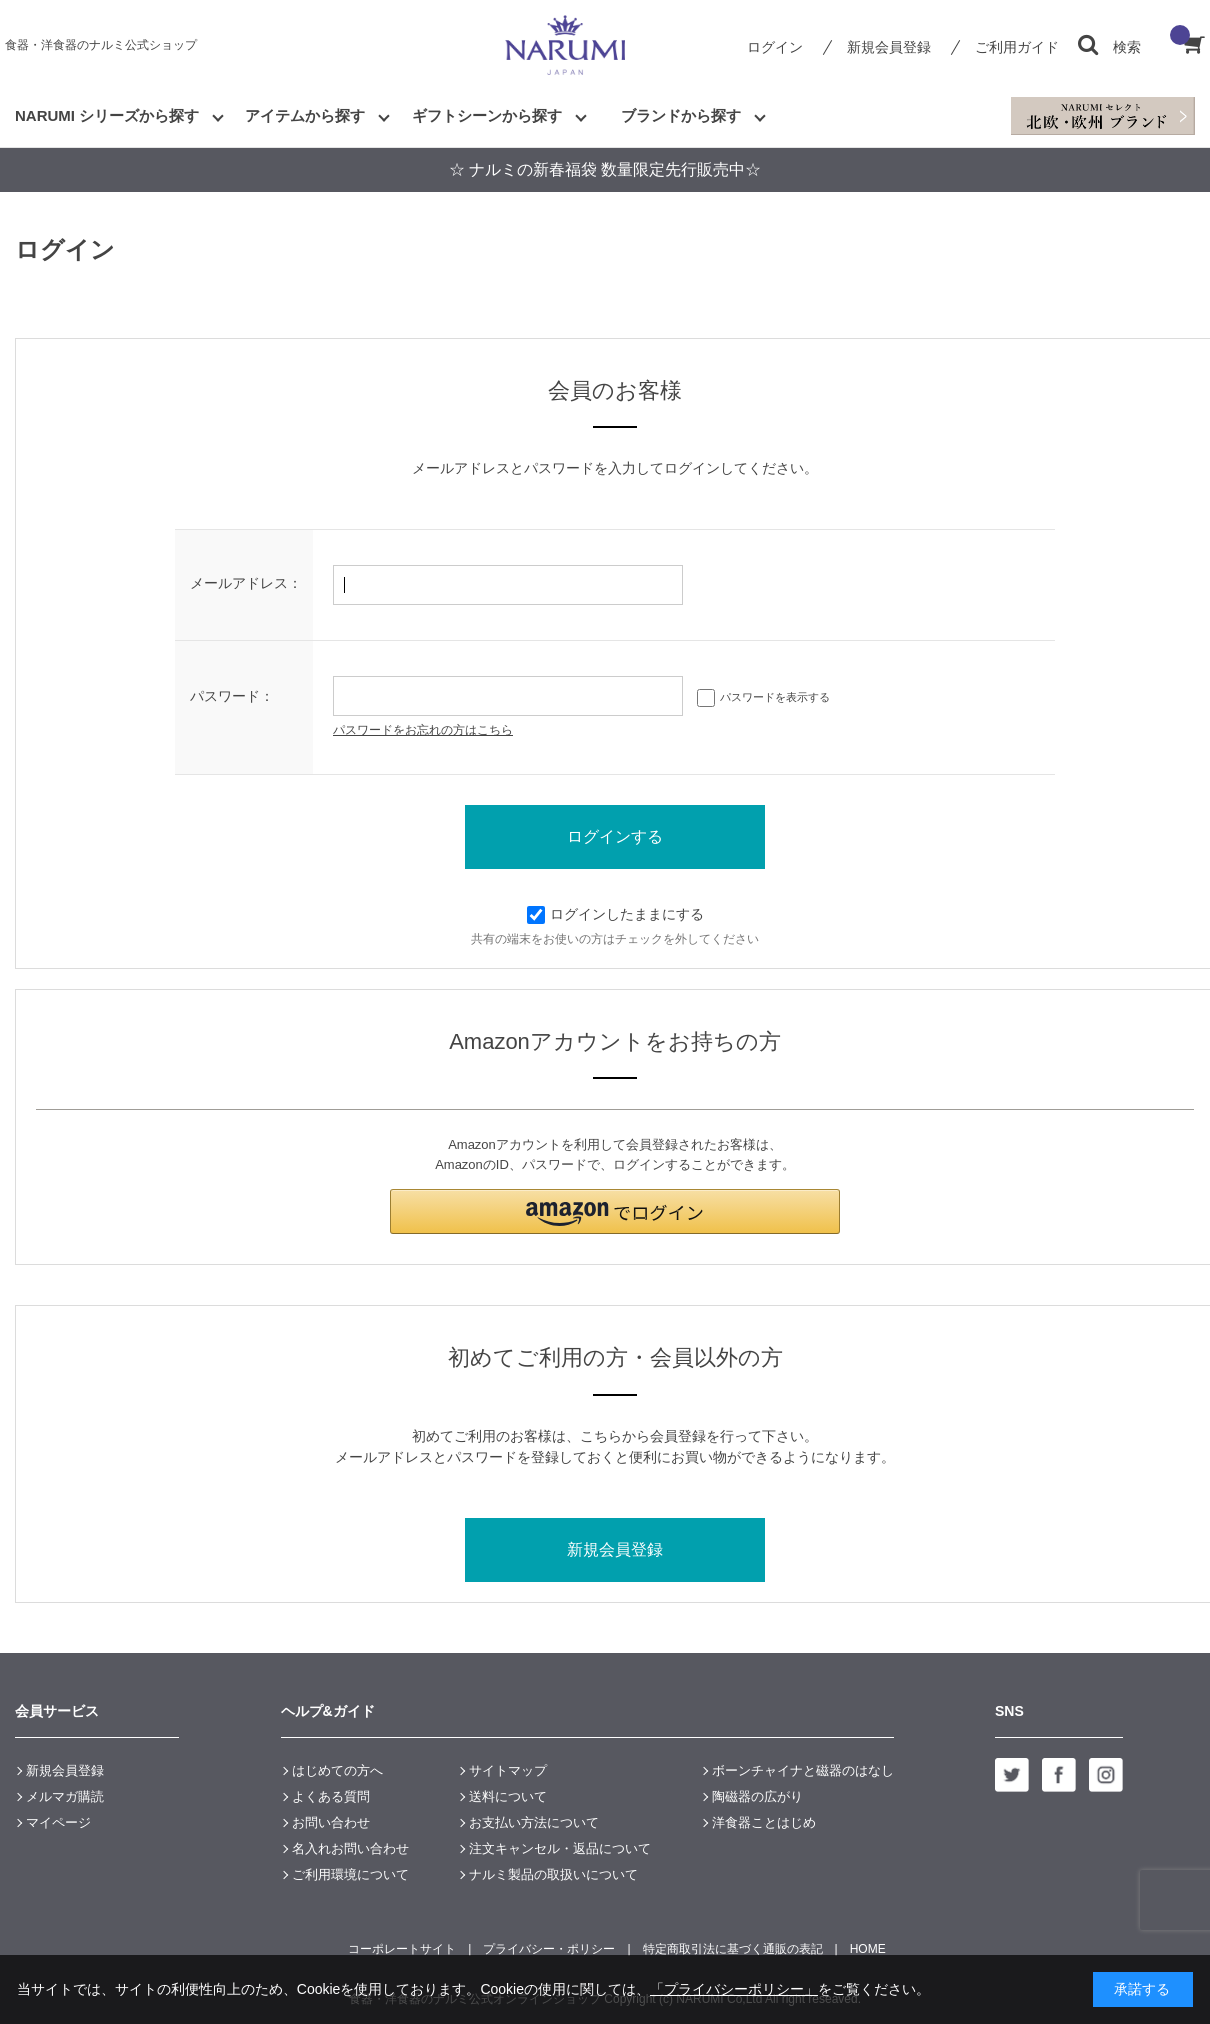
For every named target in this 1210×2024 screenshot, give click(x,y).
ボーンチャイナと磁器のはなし (803, 1770)
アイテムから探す (305, 115)
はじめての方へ (337, 1770)
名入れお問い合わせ (350, 1848)
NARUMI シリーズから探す (107, 115)
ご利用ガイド (1017, 47)
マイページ (58, 1822)
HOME (868, 1949)
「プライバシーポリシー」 (734, 1989)
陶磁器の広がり (757, 1796)
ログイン (775, 47)
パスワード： (232, 696)
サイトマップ (508, 1770)
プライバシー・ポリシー (549, 1949)
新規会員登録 (889, 47)
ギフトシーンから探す (487, 115)
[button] (615, 1211)
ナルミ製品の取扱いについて (553, 1874)
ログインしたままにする (615, 914)
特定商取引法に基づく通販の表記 (733, 1949)
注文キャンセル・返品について (560, 1848)
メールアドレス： (246, 583)
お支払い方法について (534, 1822)
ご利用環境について (350, 1874)
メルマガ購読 (65, 1796)
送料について (508, 1796)
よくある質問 (331, 1796)
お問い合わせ (331, 1822)
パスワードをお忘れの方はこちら (423, 730)
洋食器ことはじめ (764, 1822)
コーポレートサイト (402, 1949)
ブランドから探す (681, 115)
